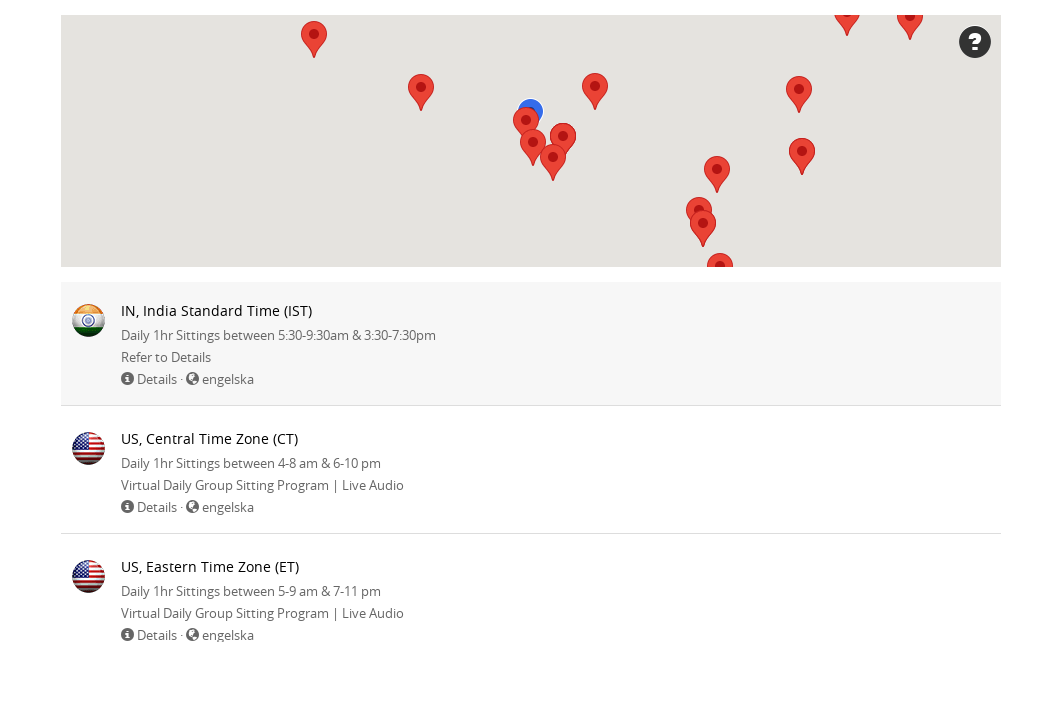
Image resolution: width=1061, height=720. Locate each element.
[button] (799, 94)
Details (157, 379)
